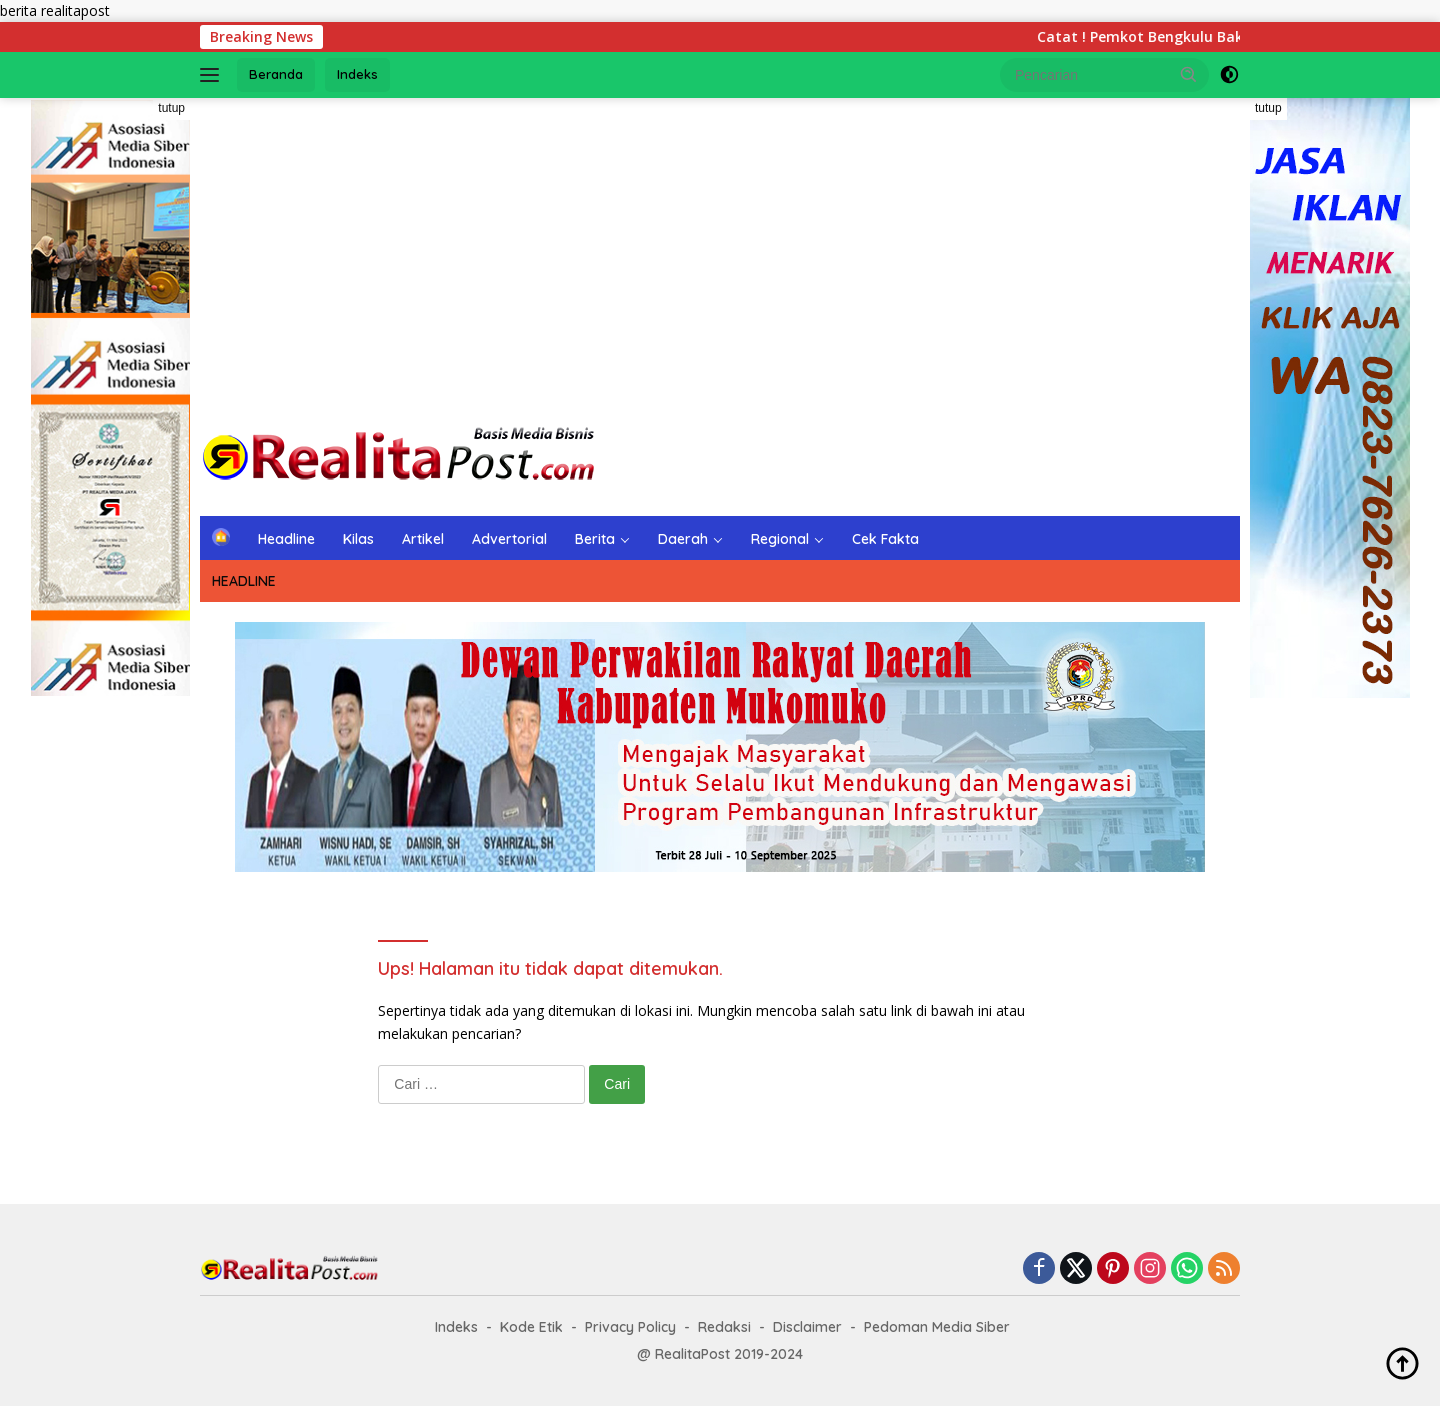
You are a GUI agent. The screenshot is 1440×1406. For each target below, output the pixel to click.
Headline (286, 539)
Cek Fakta (885, 539)
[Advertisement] (720, 258)
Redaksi (724, 1327)
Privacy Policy (630, 1327)
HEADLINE (244, 581)
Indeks (357, 74)
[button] (1189, 74)
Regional (780, 539)
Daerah (683, 539)
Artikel (423, 539)
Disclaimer (807, 1327)
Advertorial (509, 539)
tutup (171, 108)
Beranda (276, 74)
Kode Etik (531, 1327)
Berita (595, 539)
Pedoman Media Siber (937, 1327)
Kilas (358, 539)
